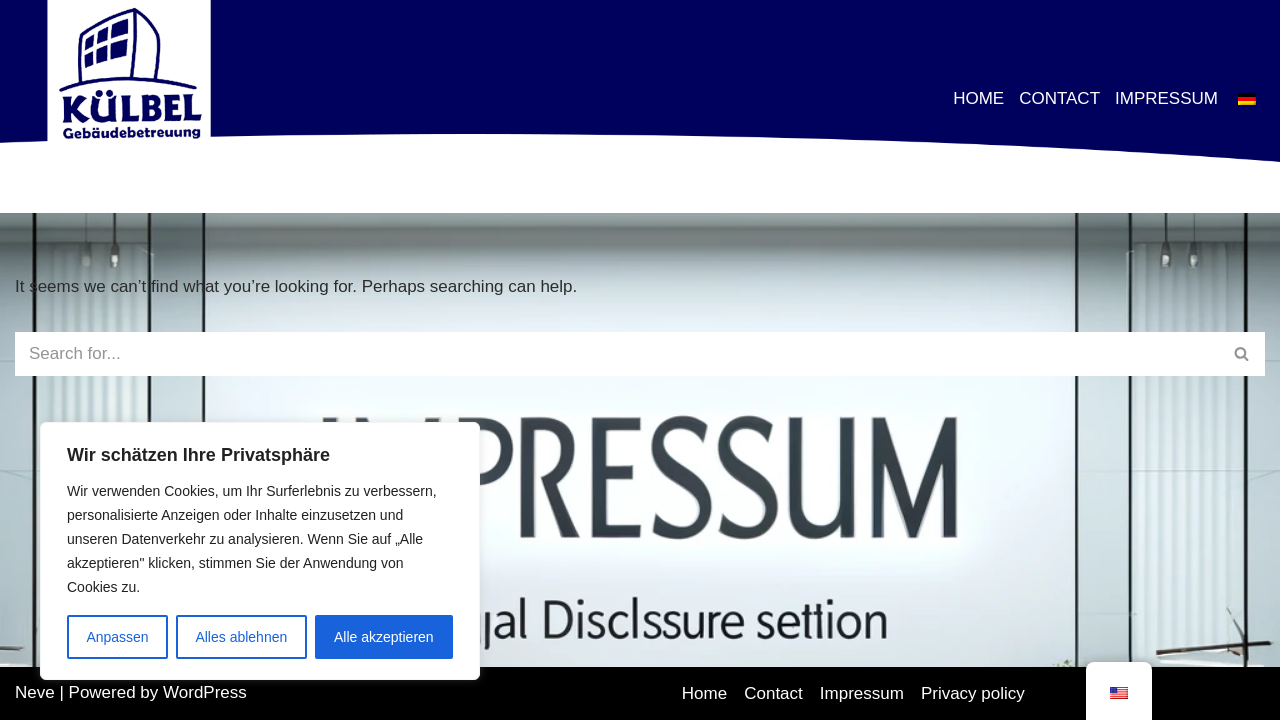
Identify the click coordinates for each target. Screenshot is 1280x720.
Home (978, 98)
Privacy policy (973, 693)
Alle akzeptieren (384, 637)
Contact (1059, 98)
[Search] (617, 354)
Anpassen (117, 637)
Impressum (1166, 98)
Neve (35, 692)
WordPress (205, 692)
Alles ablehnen (241, 637)
